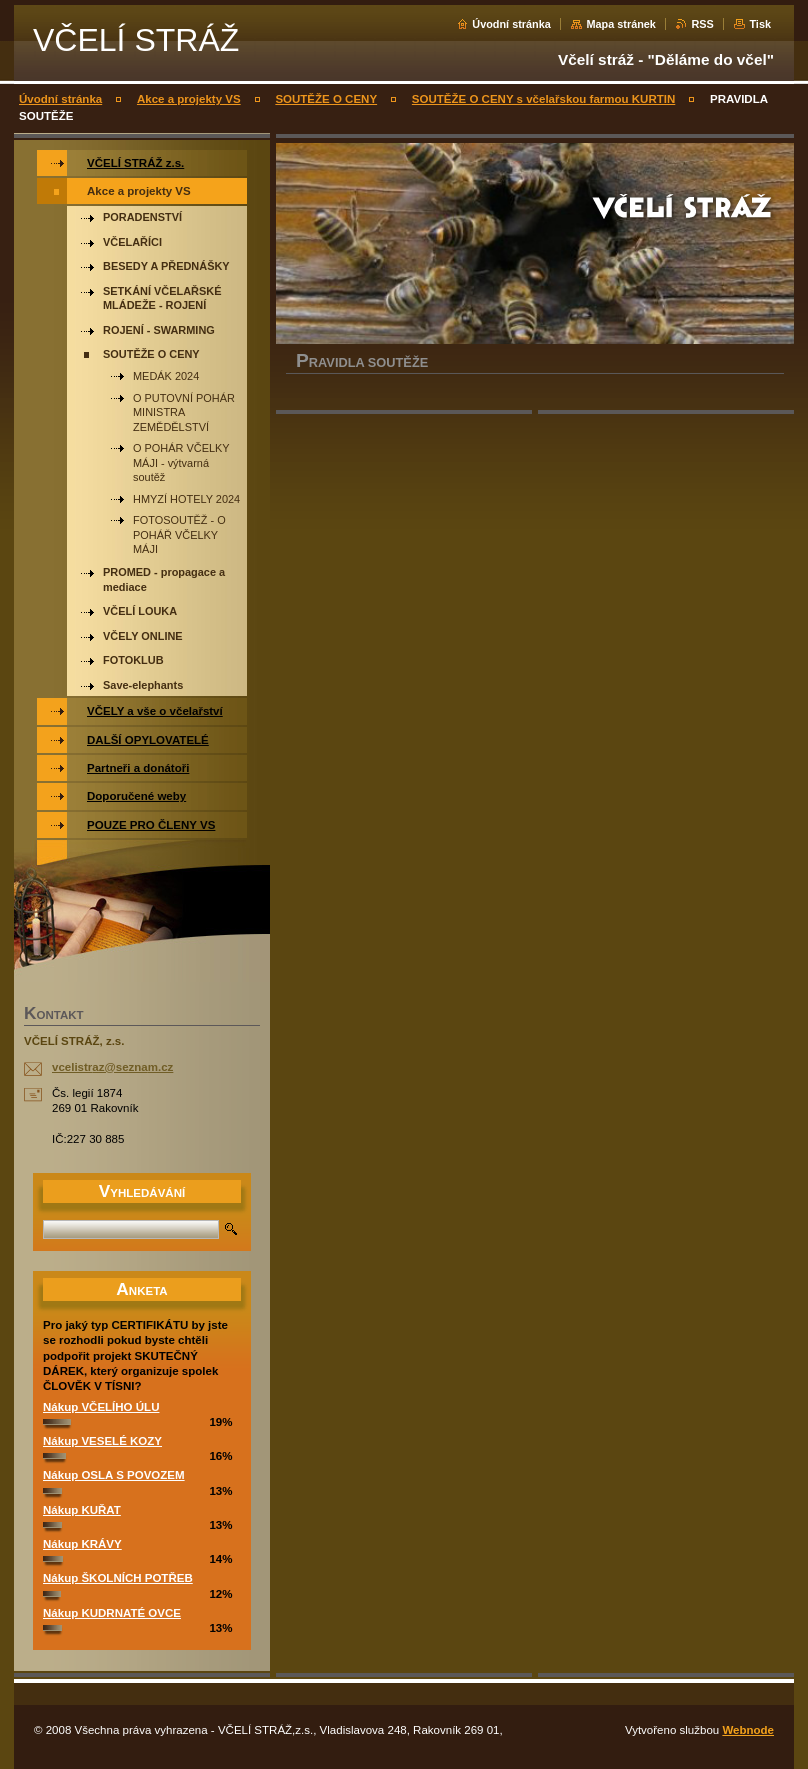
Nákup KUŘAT (82, 1510)
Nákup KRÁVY (82, 1544)
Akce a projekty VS (189, 99)
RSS (702, 24)
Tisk (760, 24)
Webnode (748, 1730)
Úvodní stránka (511, 24)
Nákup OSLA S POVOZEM (114, 1475)
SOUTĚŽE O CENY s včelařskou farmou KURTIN (543, 99)
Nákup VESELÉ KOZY (102, 1441)
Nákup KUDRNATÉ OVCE (112, 1613)
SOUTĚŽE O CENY (326, 99)
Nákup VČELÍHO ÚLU (101, 1407)
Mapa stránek (621, 24)
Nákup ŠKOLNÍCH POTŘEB (118, 1578)
